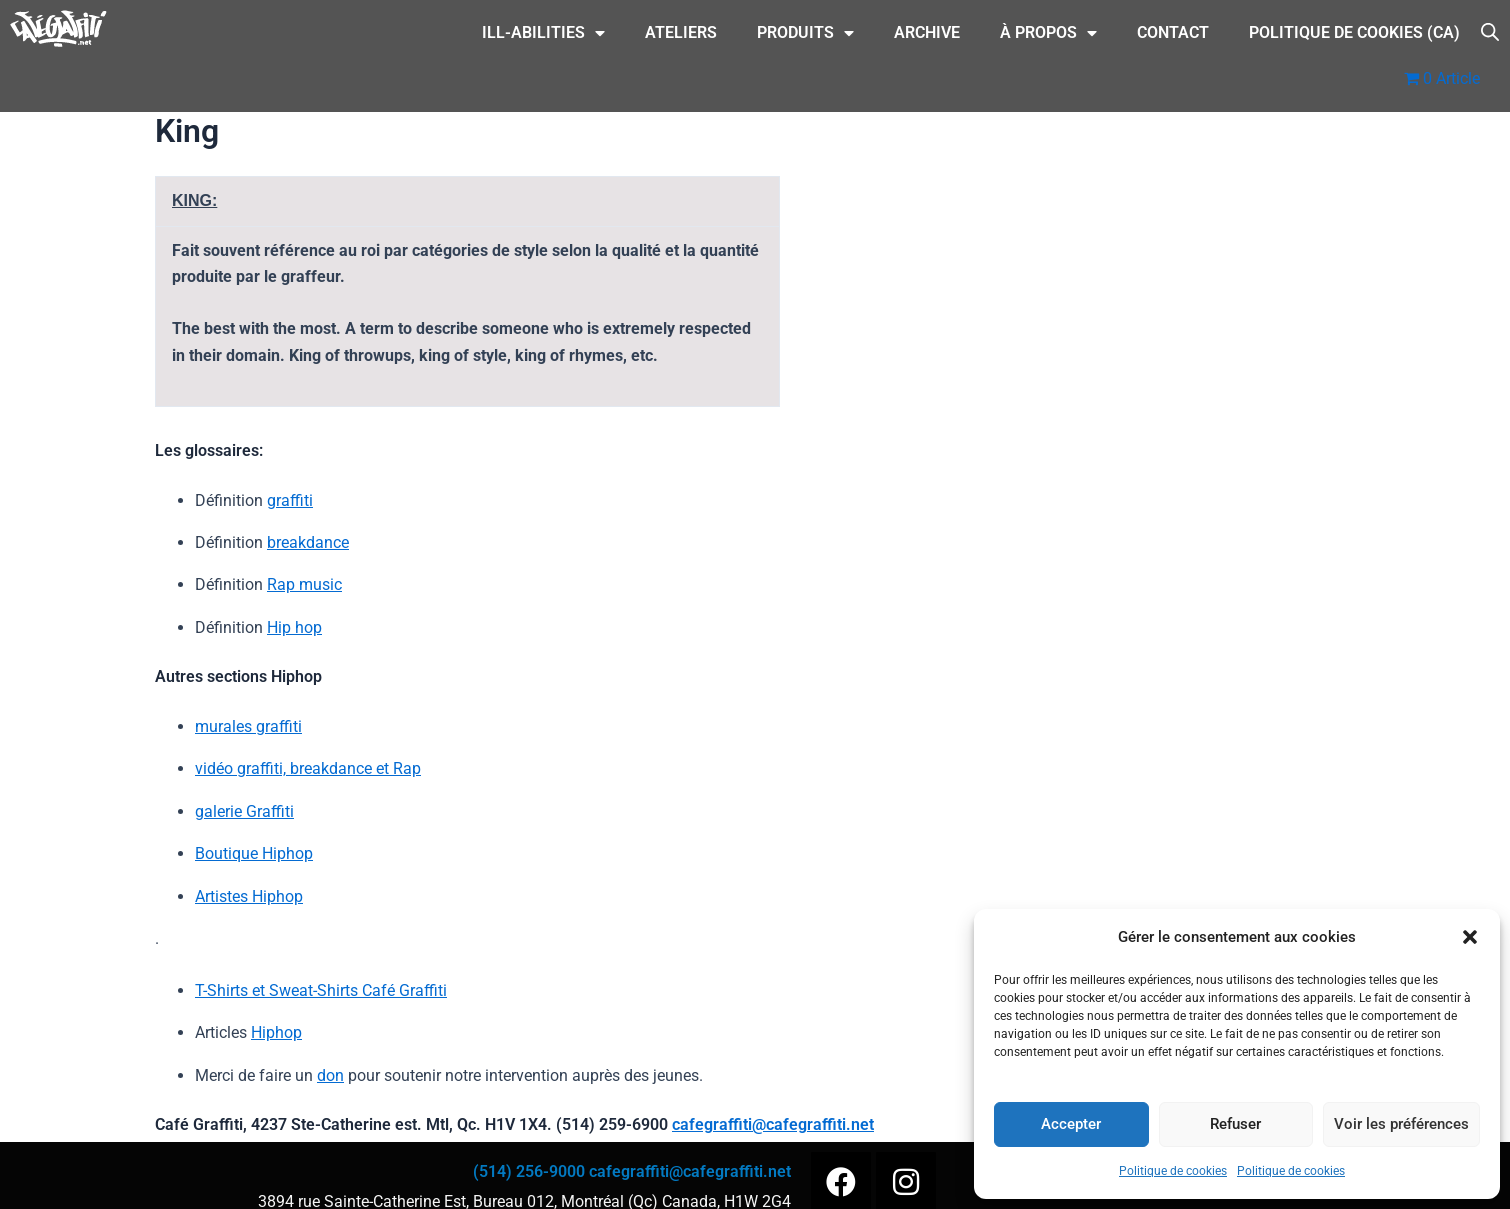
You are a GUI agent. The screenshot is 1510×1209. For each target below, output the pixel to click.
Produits (805, 33)
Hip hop (294, 627)
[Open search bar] (1490, 30)
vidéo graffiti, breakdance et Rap (308, 768)
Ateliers (681, 32)
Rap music (304, 584)
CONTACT (1173, 32)
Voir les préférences (1401, 1124)
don (330, 1075)
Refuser (1235, 1124)
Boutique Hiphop (254, 853)
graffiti (290, 500)
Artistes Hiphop (249, 896)
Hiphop (276, 1032)
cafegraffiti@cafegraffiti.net (773, 1124)
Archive (927, 32)
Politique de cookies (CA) (1354, 32)
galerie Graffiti (244, 811)
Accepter (1071, 1124)
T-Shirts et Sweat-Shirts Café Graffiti (321, 990)
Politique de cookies (1173, 1171)
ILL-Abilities (543, 33)
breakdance (308, 542)
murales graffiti (248, 726)
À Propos (1048, 33)
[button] (1470, 937)
